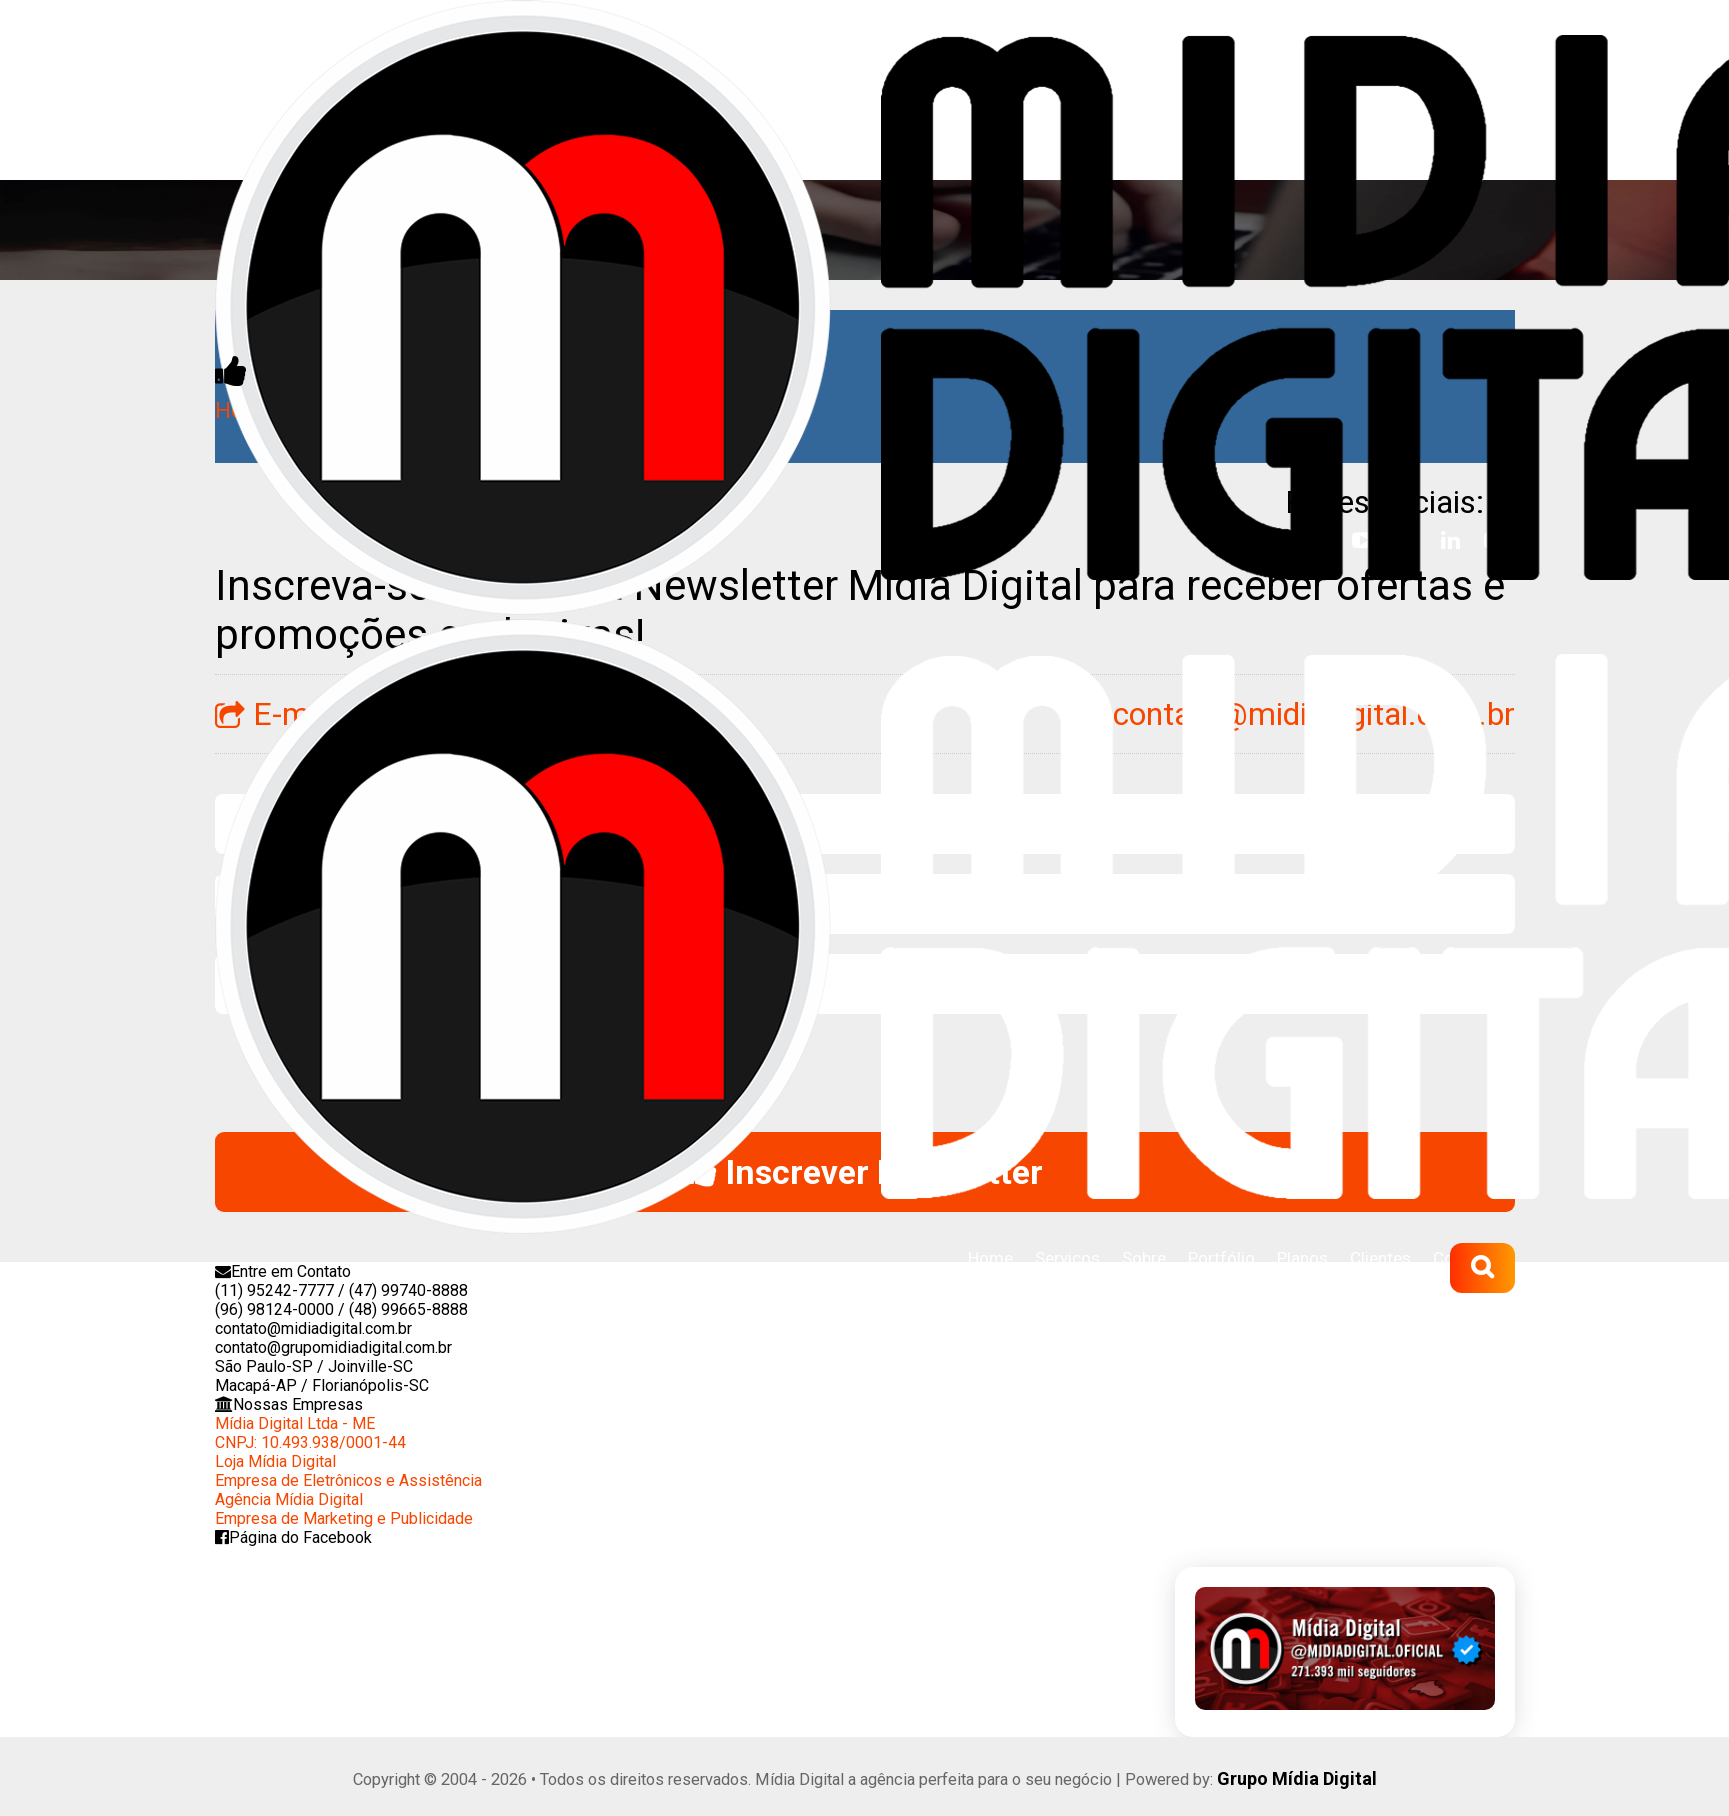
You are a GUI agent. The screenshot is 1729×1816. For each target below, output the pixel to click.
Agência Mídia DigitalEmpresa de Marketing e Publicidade (344, 1505)
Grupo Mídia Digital (1297, 1774)
